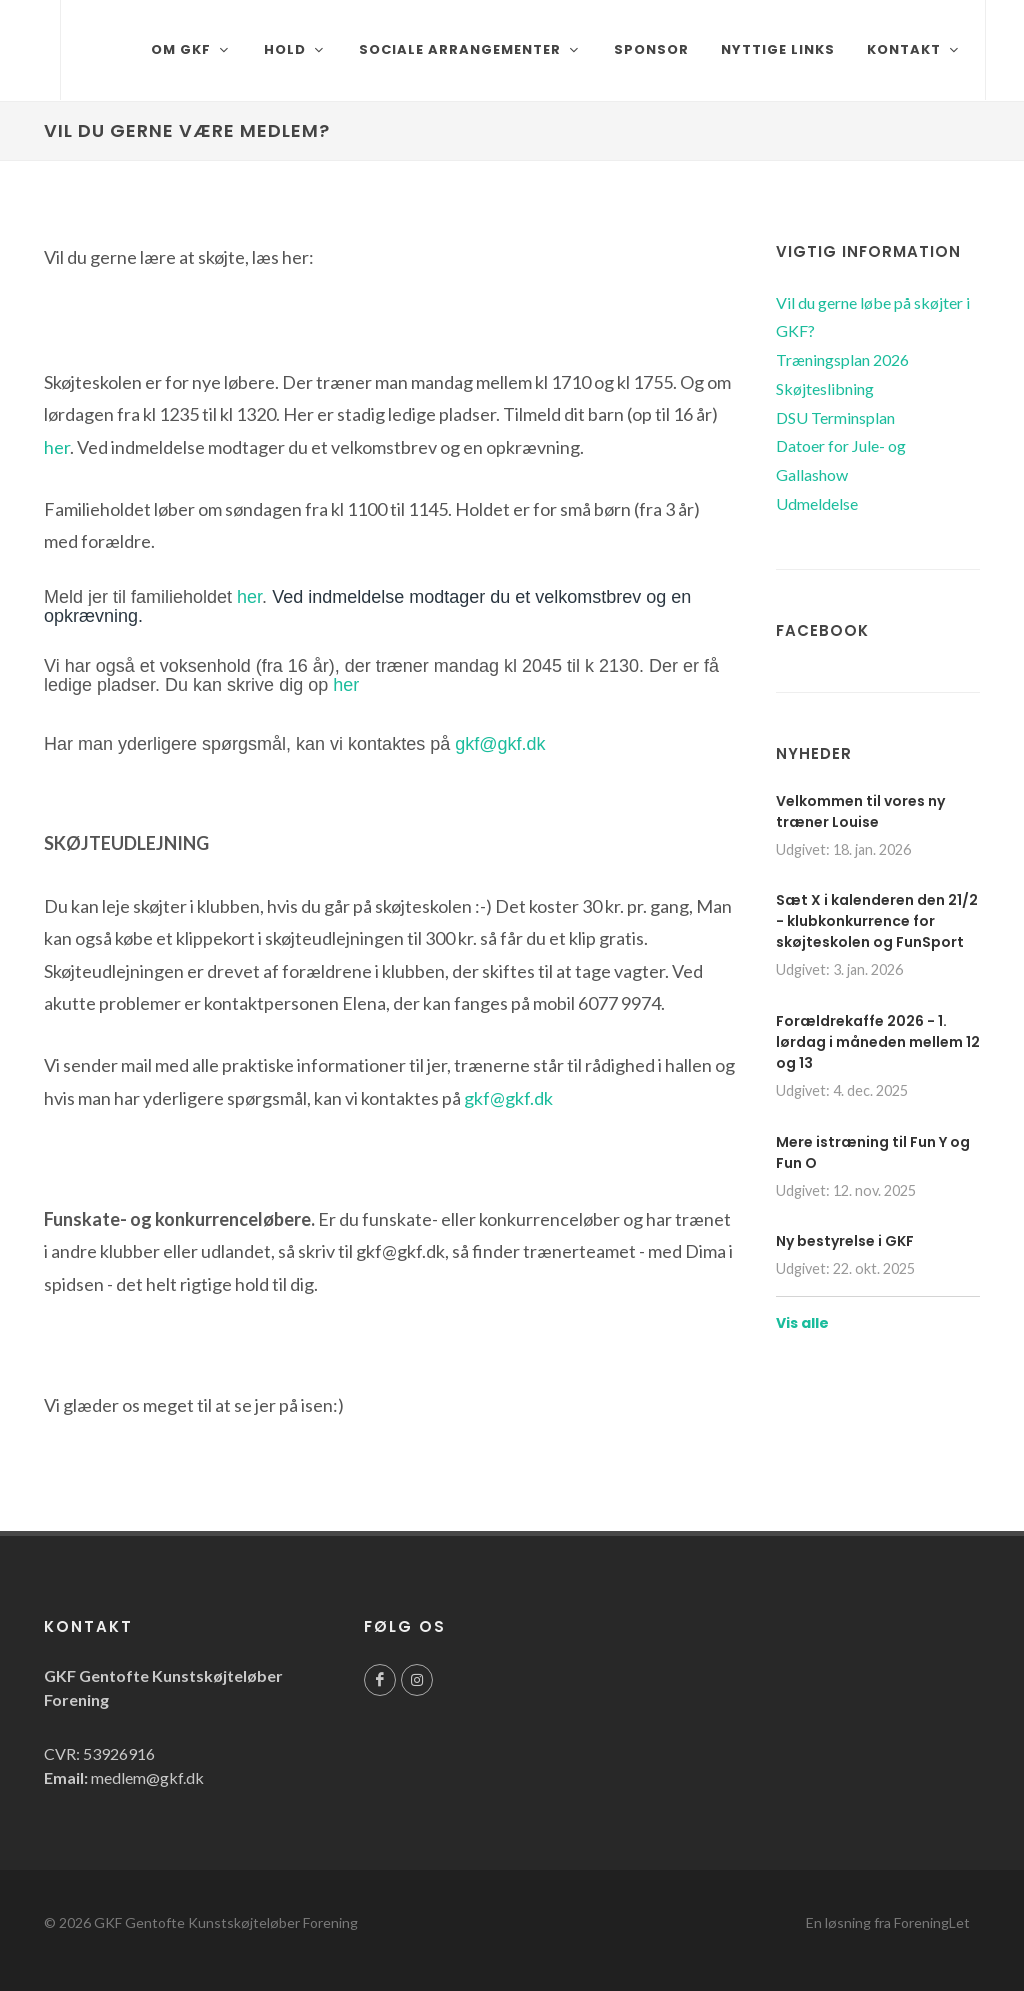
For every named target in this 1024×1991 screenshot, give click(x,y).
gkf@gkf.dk (500, 744)
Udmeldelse (817, 503)
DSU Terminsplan (835, 417)
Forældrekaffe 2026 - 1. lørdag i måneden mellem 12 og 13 (878, 1042)
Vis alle (802, 1323)
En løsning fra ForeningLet (888, 1922)
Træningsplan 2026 (842, 359)
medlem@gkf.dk (147, 1777)
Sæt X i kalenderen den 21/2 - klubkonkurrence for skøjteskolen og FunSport (877, 921)
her (57, 447)
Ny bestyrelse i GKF (845, 1241)
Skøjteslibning (825, 388)
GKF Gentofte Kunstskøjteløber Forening (226, 1922)
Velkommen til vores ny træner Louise (860, 811)
